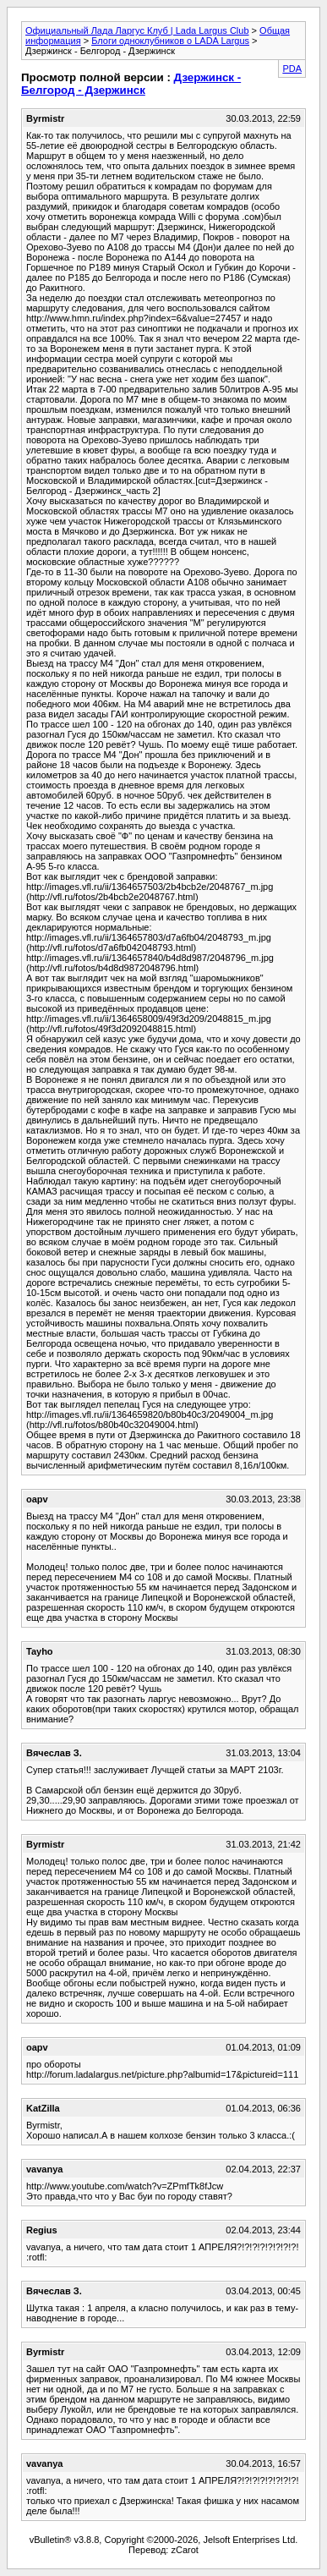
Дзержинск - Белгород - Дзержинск (131, 83)
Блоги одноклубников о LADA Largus (170, 41)
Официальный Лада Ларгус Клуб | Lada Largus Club (137, 30)
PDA (292, 68)
